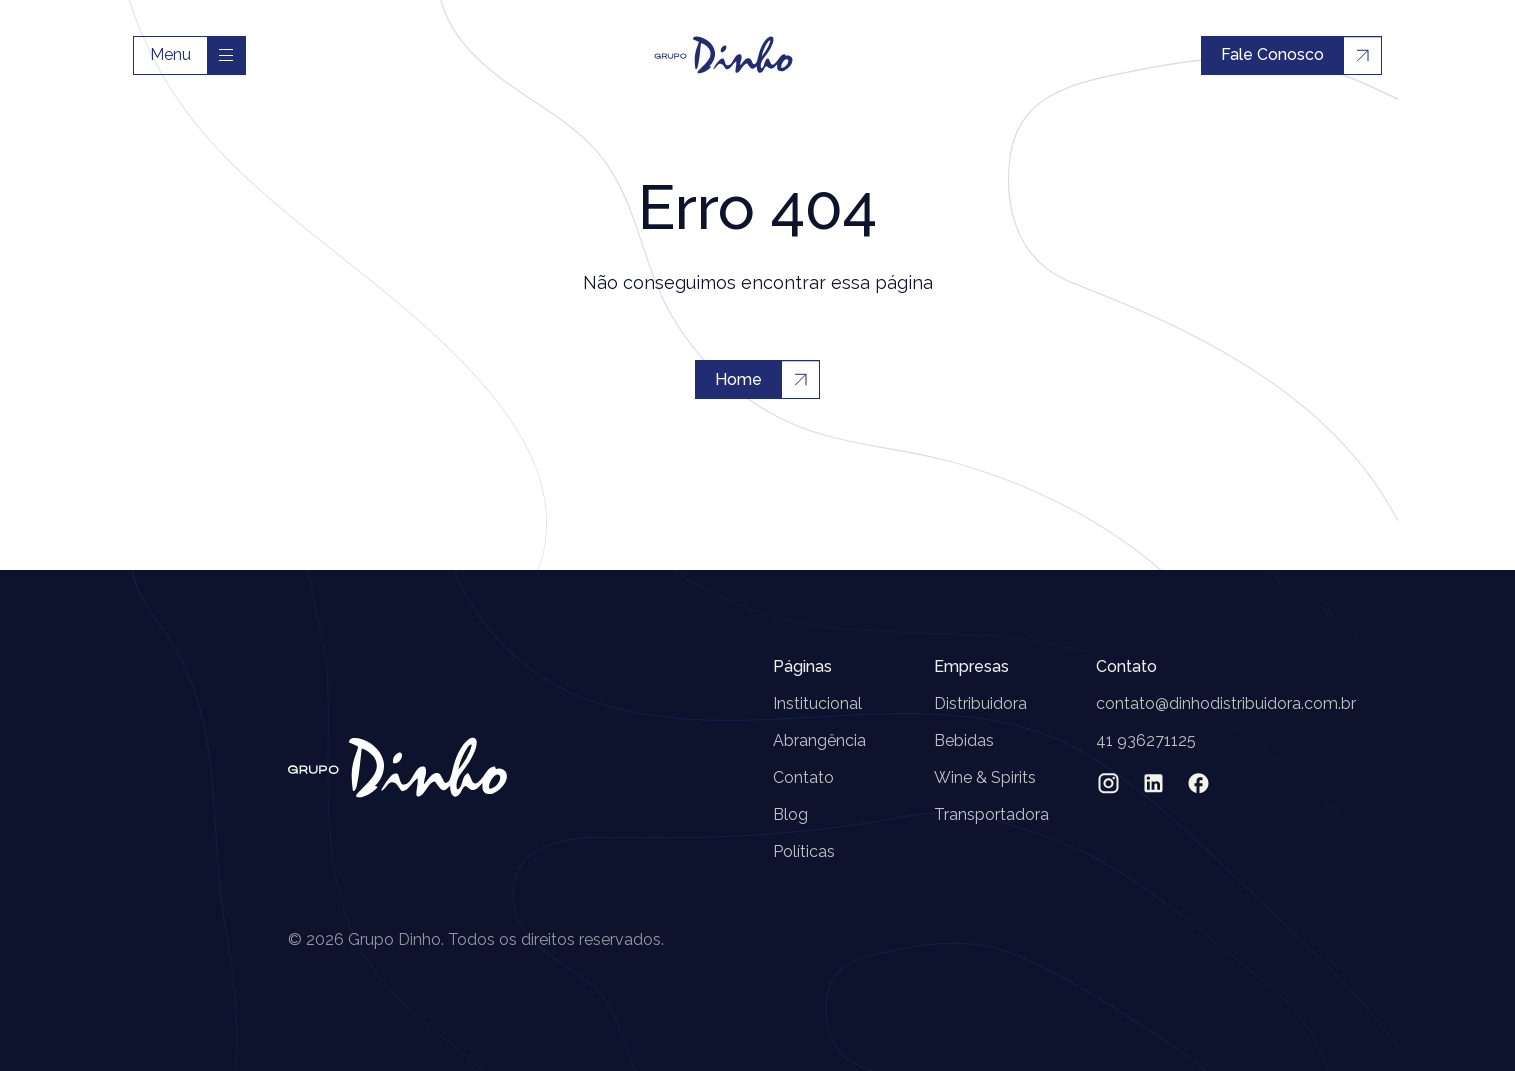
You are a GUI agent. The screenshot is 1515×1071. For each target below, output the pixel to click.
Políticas (804, 851)
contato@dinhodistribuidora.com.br (1226, 703)
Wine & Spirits (985, 777)
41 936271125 (1146, 740)
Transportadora (991, 814)
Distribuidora (980, 703)
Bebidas (964, 740)
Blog (790, 814)
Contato (803, 777)
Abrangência (819, 740)
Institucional (817, 703)
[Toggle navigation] (226, 55)
